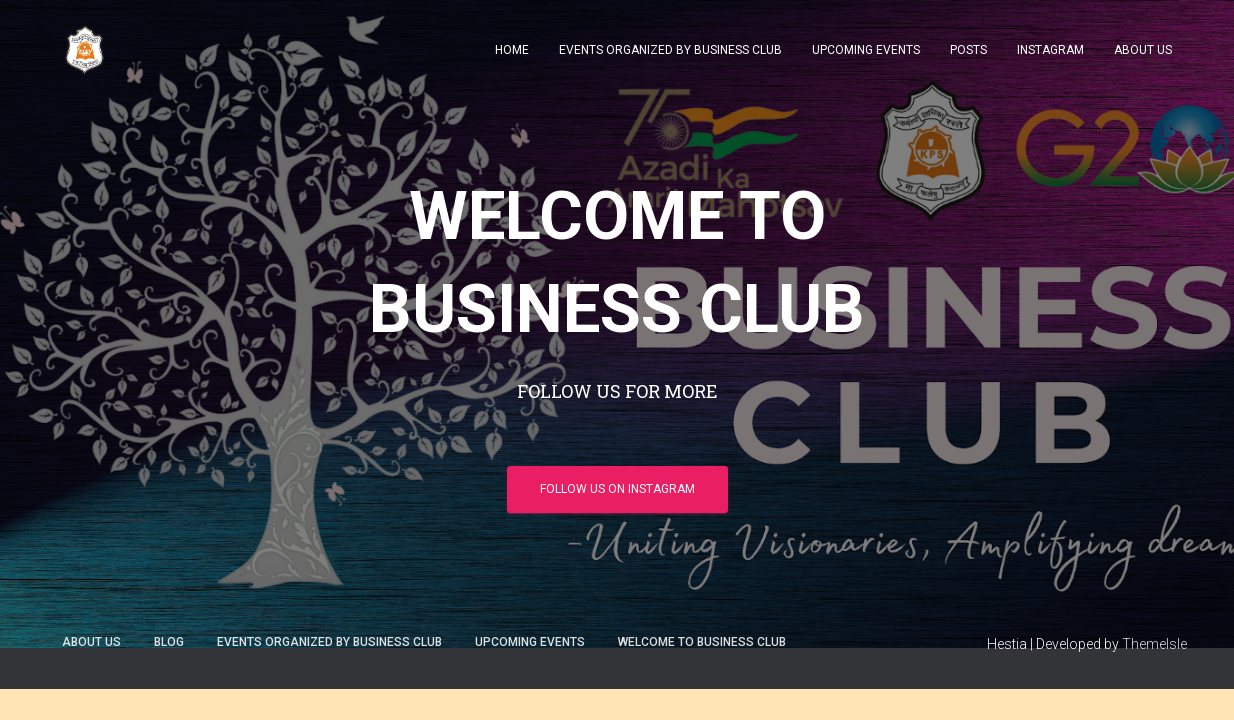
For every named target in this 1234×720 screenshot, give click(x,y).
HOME (512, 50)
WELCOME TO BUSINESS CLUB (702, 642)
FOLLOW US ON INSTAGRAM (617, 489)
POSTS (968, 50)
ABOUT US (1143, 50)
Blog (169, 642)
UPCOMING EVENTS (866, 50)
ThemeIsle (1154, 644)
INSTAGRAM (1050, 50)
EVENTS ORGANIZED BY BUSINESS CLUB (670, 50)
